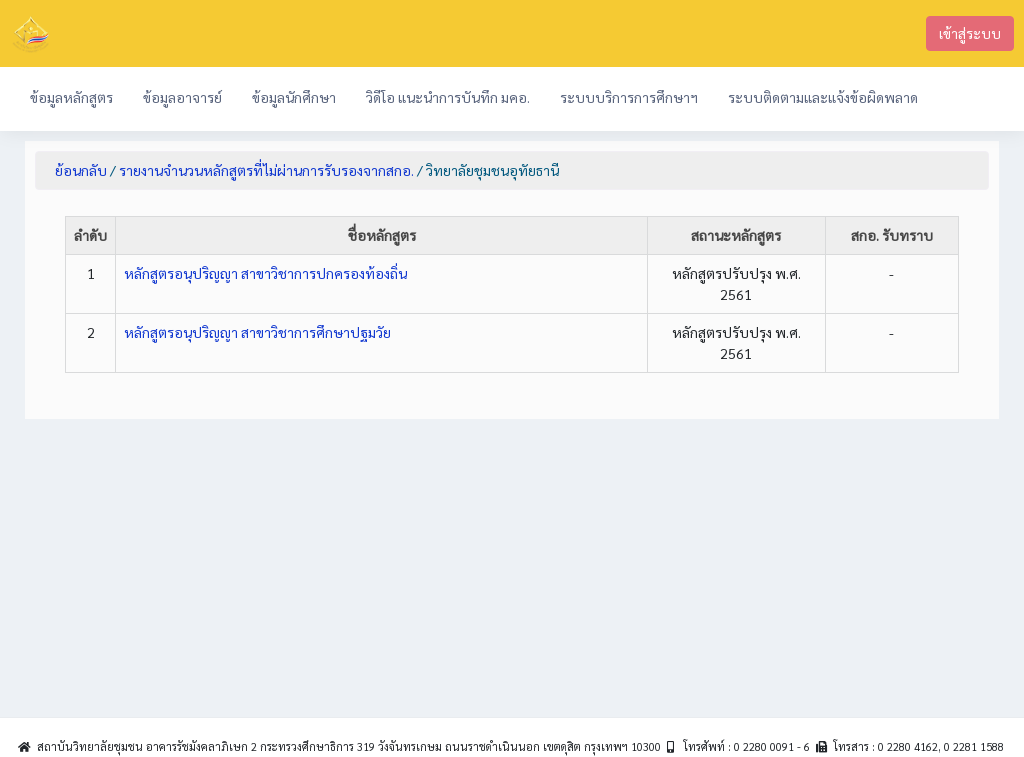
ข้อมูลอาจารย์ (182, 97)
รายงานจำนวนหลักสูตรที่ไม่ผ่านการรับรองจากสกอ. (266, 170)
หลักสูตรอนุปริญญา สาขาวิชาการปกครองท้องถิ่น (265, 273)
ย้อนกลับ (81, 170)
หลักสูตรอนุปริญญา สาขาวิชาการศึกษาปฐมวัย (257, 332)
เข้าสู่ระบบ (970, 33)
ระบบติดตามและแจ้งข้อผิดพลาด (823, 97)
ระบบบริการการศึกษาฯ (629, 97)
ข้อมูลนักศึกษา (294, 97)
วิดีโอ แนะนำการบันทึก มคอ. (448, 97)
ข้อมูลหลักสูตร (71, 97)
